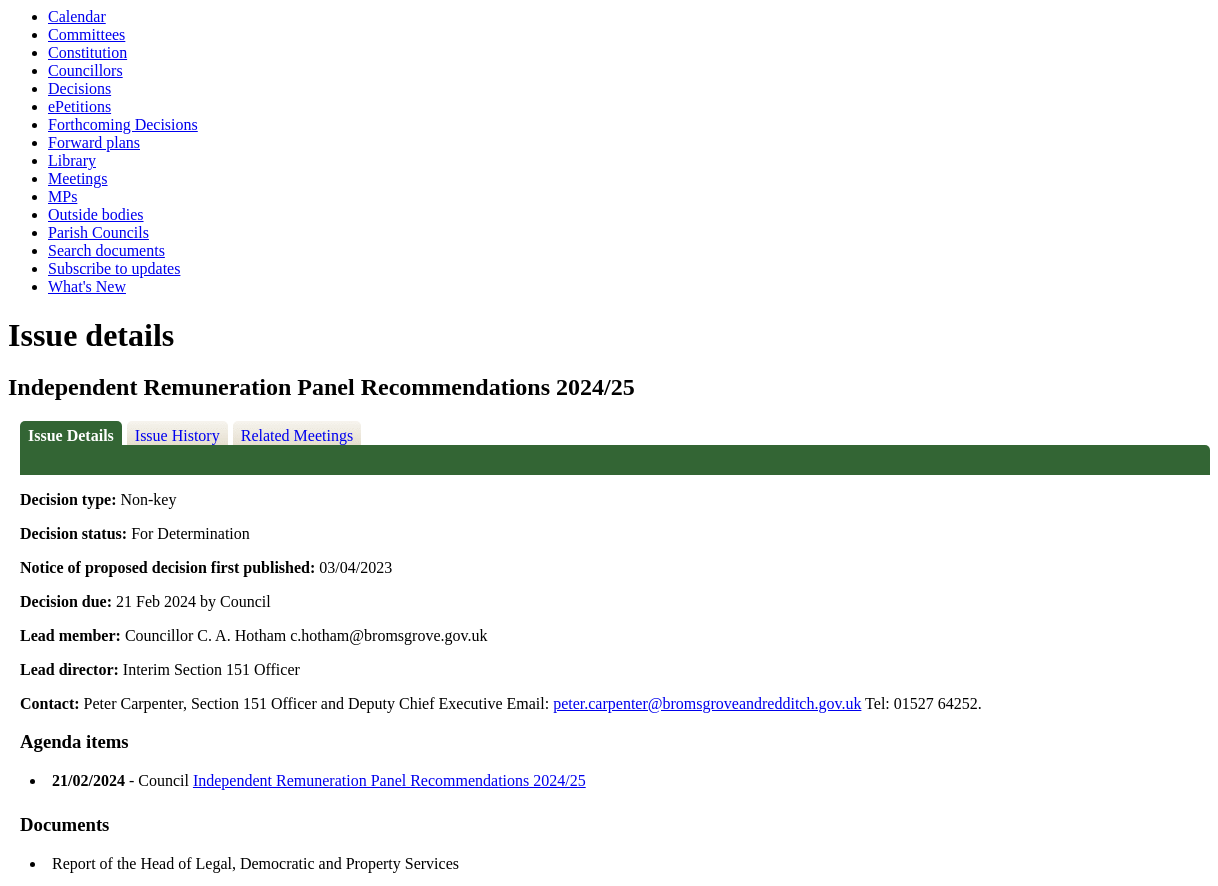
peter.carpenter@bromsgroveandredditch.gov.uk (707, 703)
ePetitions (79, 106)
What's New (87, 286)
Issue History (177, 435)
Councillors (85, 70)
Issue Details (71, 435)
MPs (62, 196)
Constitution (87, 52)
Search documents (106, 250)
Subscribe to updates (114, 268)
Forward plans (94, 142)
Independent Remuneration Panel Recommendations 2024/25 (389, 780)
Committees (86, 34)
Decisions (79, 88)
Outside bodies (96, 214)
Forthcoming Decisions (123, 124)
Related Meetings (297, 435)
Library (72, 160)
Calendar (77, 16)
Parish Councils (98, 232)
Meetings (78, 178)
